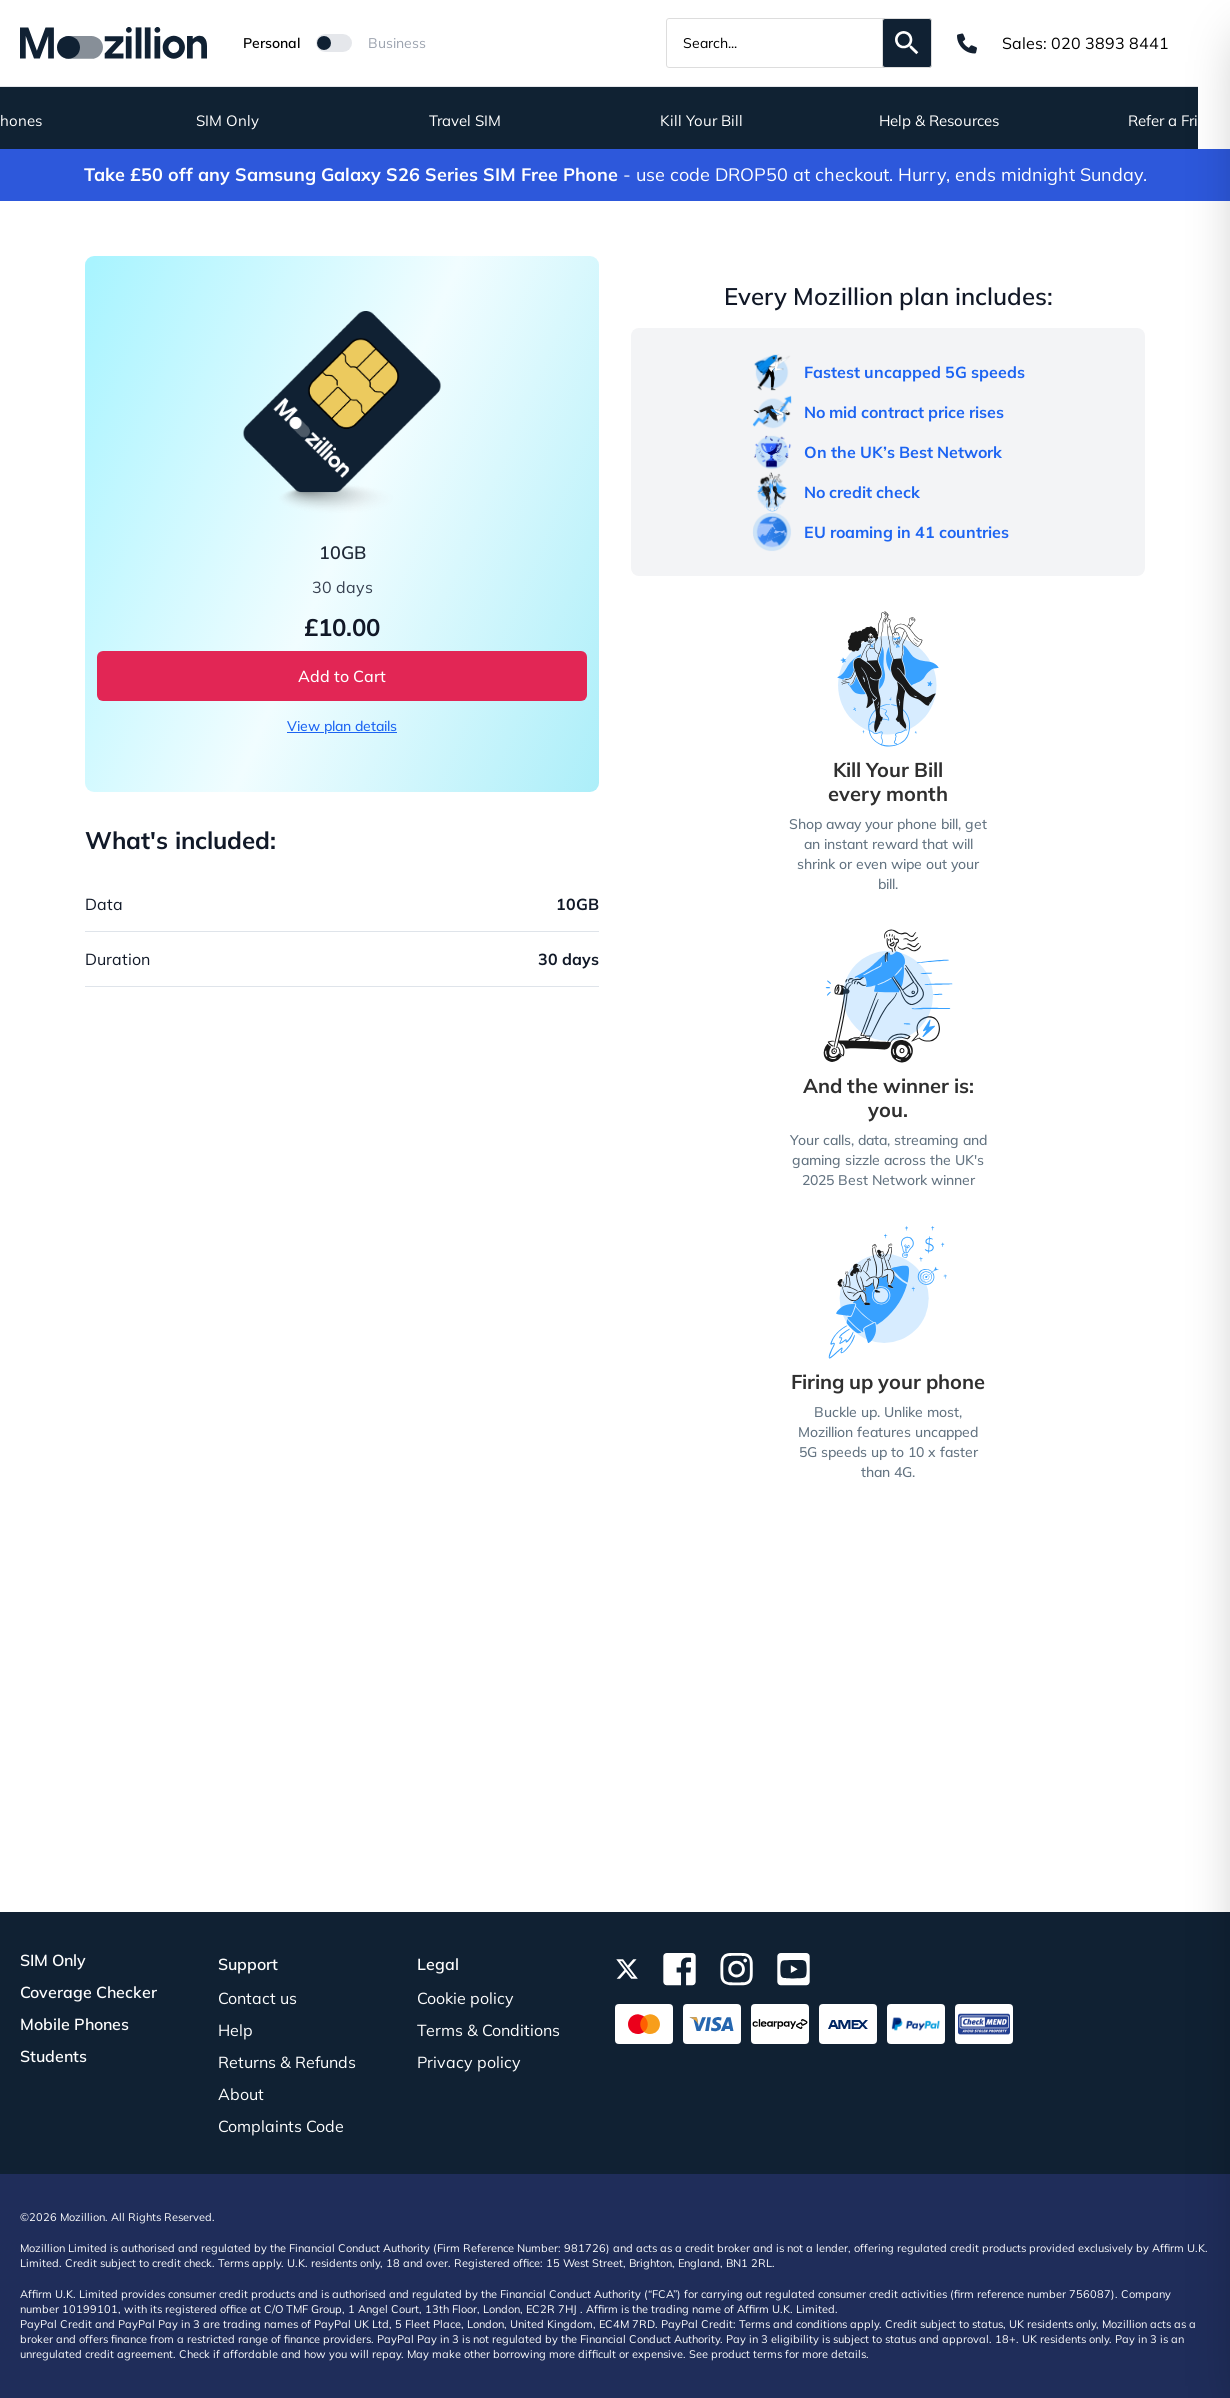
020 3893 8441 (1110, 43)
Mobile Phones (74, 2024)
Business (397, 43)
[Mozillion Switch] (334, 43)
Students (53, 2056)
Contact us (257, 1998)
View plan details (342, 726)
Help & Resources (971, 120)
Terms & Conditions (488, 2030)
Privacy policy (469, 2062)
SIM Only (259, 120)
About (241, 2094)
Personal (271, 43)
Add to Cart (342, 676)
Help (235, 2030)
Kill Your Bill (733, 120)
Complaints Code (281, 2126)
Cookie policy (465, 1998)
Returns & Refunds (287, 2062)
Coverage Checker (88, 1992)
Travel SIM (497, 120)
